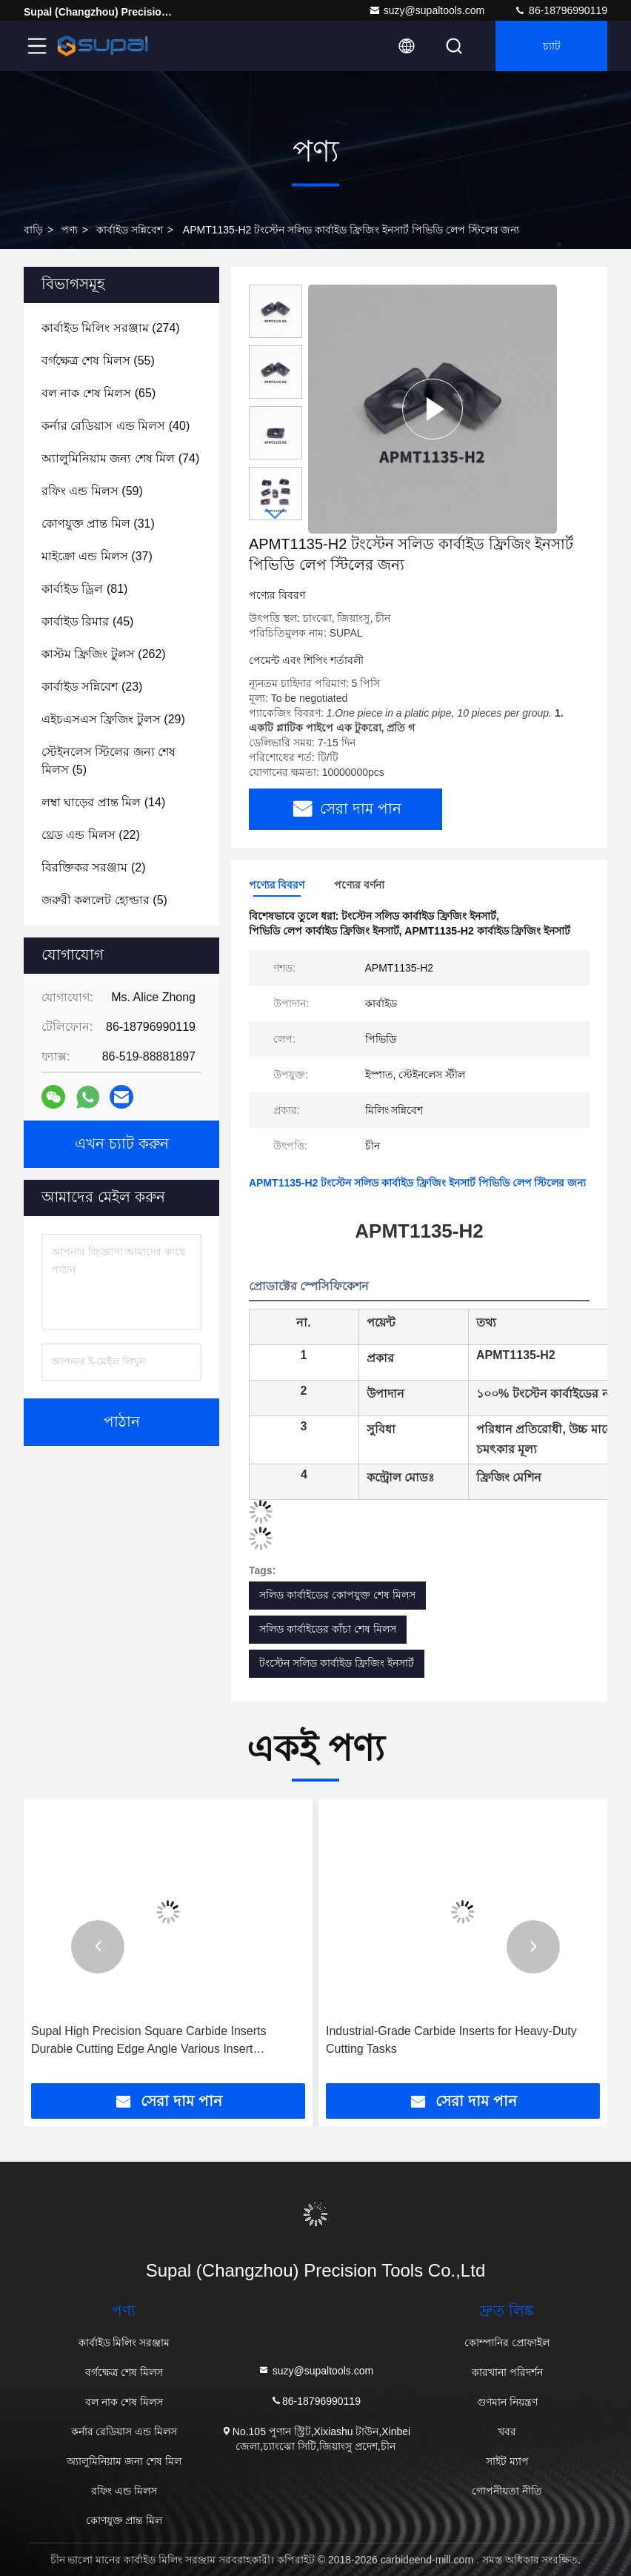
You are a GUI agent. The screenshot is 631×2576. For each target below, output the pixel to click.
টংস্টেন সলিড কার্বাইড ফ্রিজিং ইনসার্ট (336, 1663)
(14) (103, 802)
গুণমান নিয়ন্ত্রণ (507, 2402)
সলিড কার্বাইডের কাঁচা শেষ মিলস (327, 1629)
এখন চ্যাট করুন (122, 1144)
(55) (98, 360)
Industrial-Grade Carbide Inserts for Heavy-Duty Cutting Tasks (451, 2040)
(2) (93, 867)
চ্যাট (552, 46)
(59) (92, 491)
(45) (87, 621)
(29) (113, 719)
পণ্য (69, 230)
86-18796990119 (560, 10)
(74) (120, 458)
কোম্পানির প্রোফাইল (507, 2342)
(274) (110, 328)
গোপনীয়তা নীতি (507, 2491)
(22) (90, 835)
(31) (98, 523)
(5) (108, 761)
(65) (98, 393)
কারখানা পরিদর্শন (507, 2372)
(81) (84, 588)
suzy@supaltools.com (426, 10)
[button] (275, 514)
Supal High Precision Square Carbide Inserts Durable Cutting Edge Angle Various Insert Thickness (149, 2041)
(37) (97, 556)
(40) (115, 425)
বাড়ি (33, 230)
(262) (103, 654)
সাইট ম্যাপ (507, 2461)
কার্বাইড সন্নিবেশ (129, 230)
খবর (507, 2431)
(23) (91, 686)
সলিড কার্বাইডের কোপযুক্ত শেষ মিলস (337, 1595)
